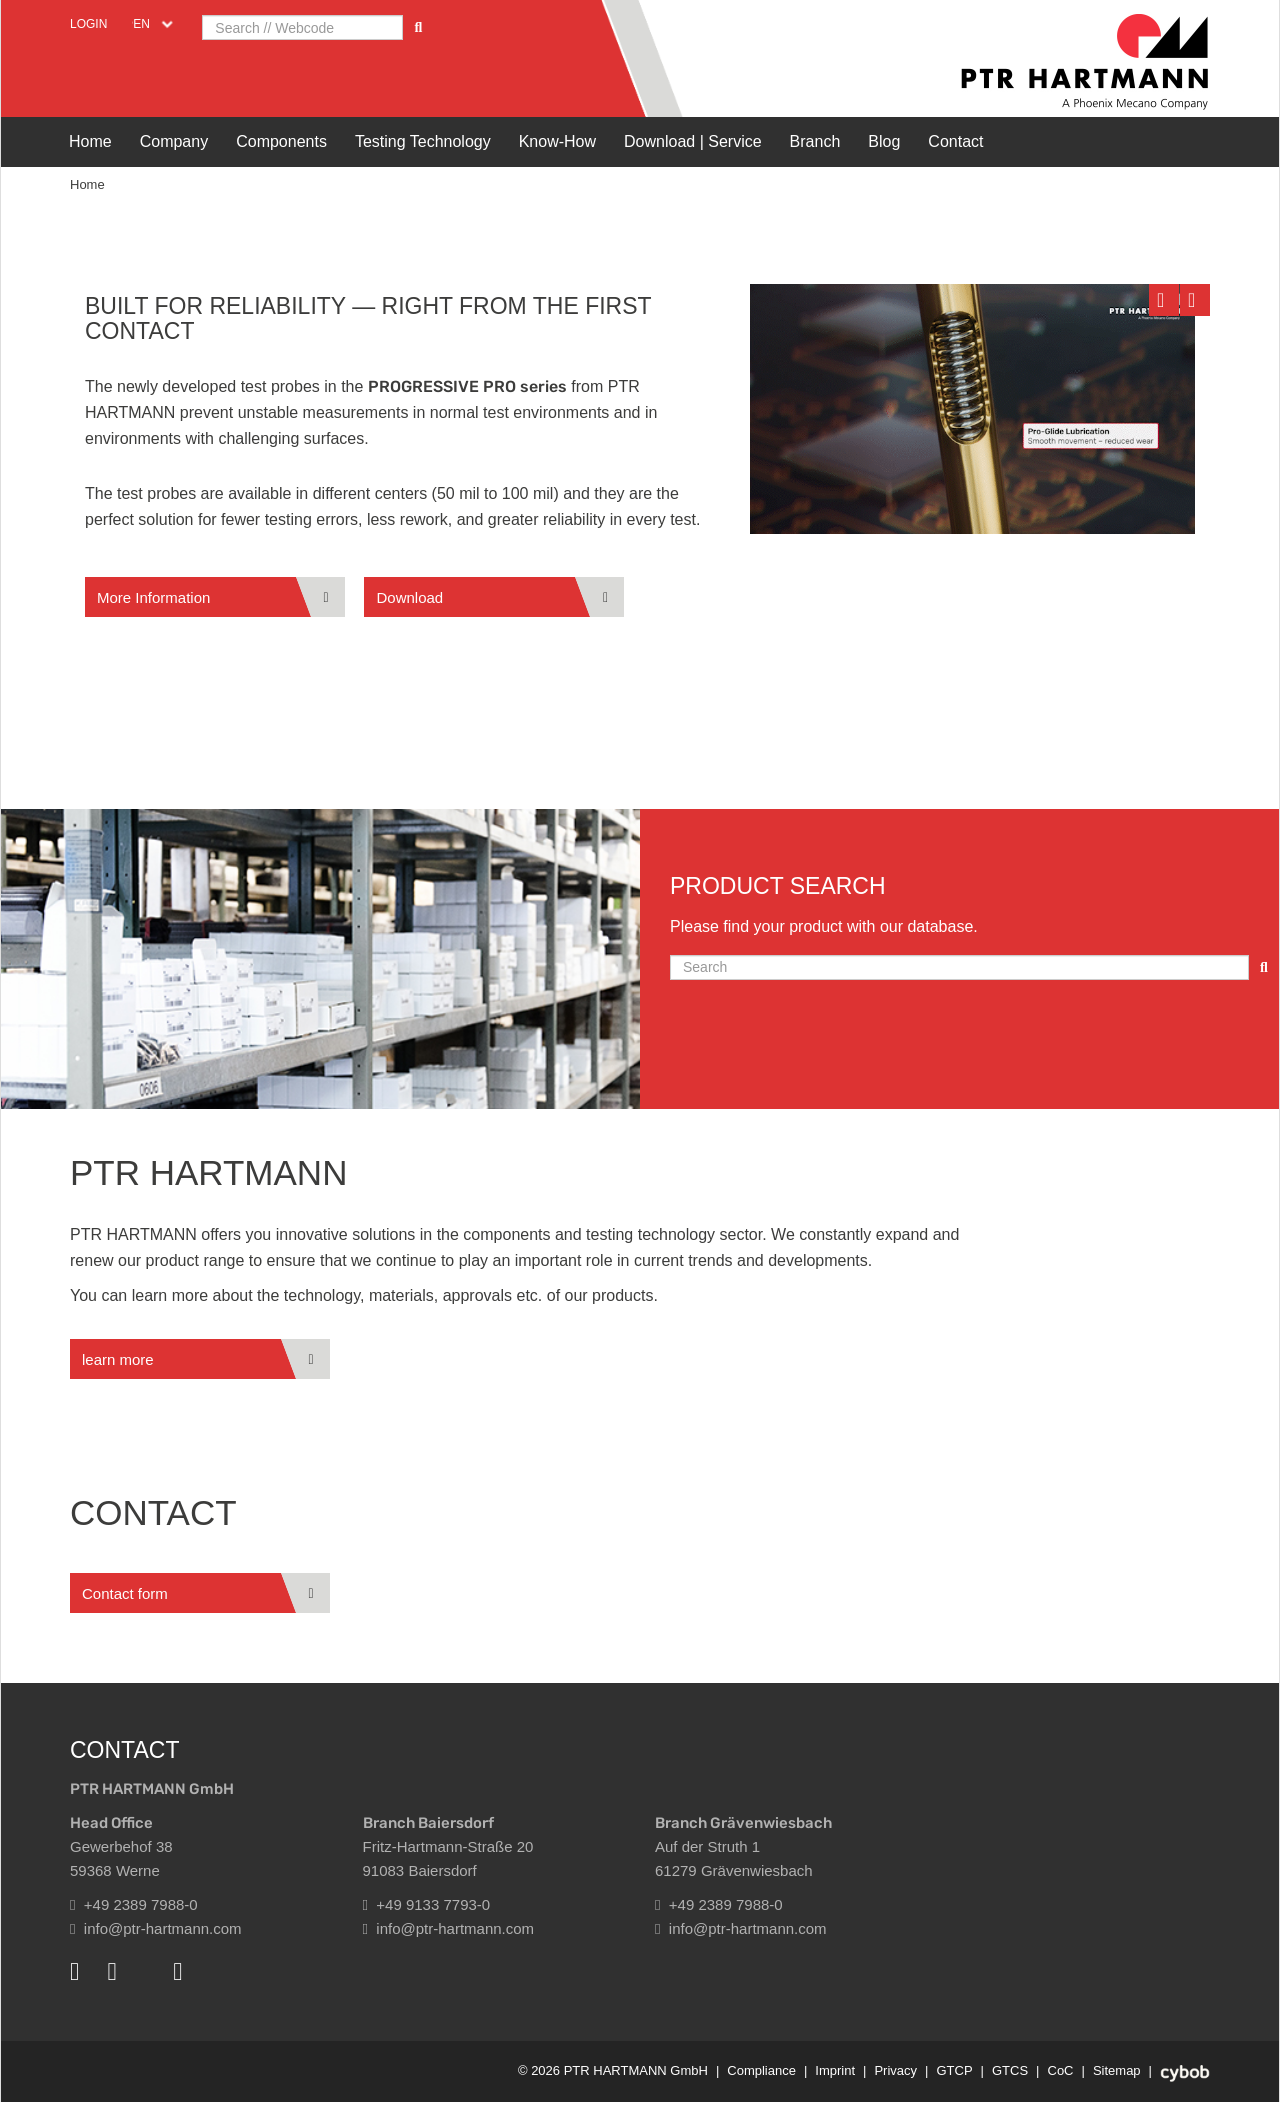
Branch (815, 141)
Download (409, 597)
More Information (153, 597)
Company (174, 141)
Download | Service (693, 141)
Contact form (125, 1593)
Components (281, 141)
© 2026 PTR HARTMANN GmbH (613, 2070)
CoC (1061, 2070)
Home (90, 141)
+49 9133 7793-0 (427, 1904)
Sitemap (1117, 2070)
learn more (118, 1359)
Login (88, 24)
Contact (955, 141)
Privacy (895, 2070)
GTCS (1010, 2070)
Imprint (835, 2070)
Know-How (557, 141)
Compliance (761, 2070)
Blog (884, 141)
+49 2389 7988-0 (134, 1904)
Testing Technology (423, 141)
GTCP (954, 2070)
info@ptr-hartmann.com (156, 1928)
